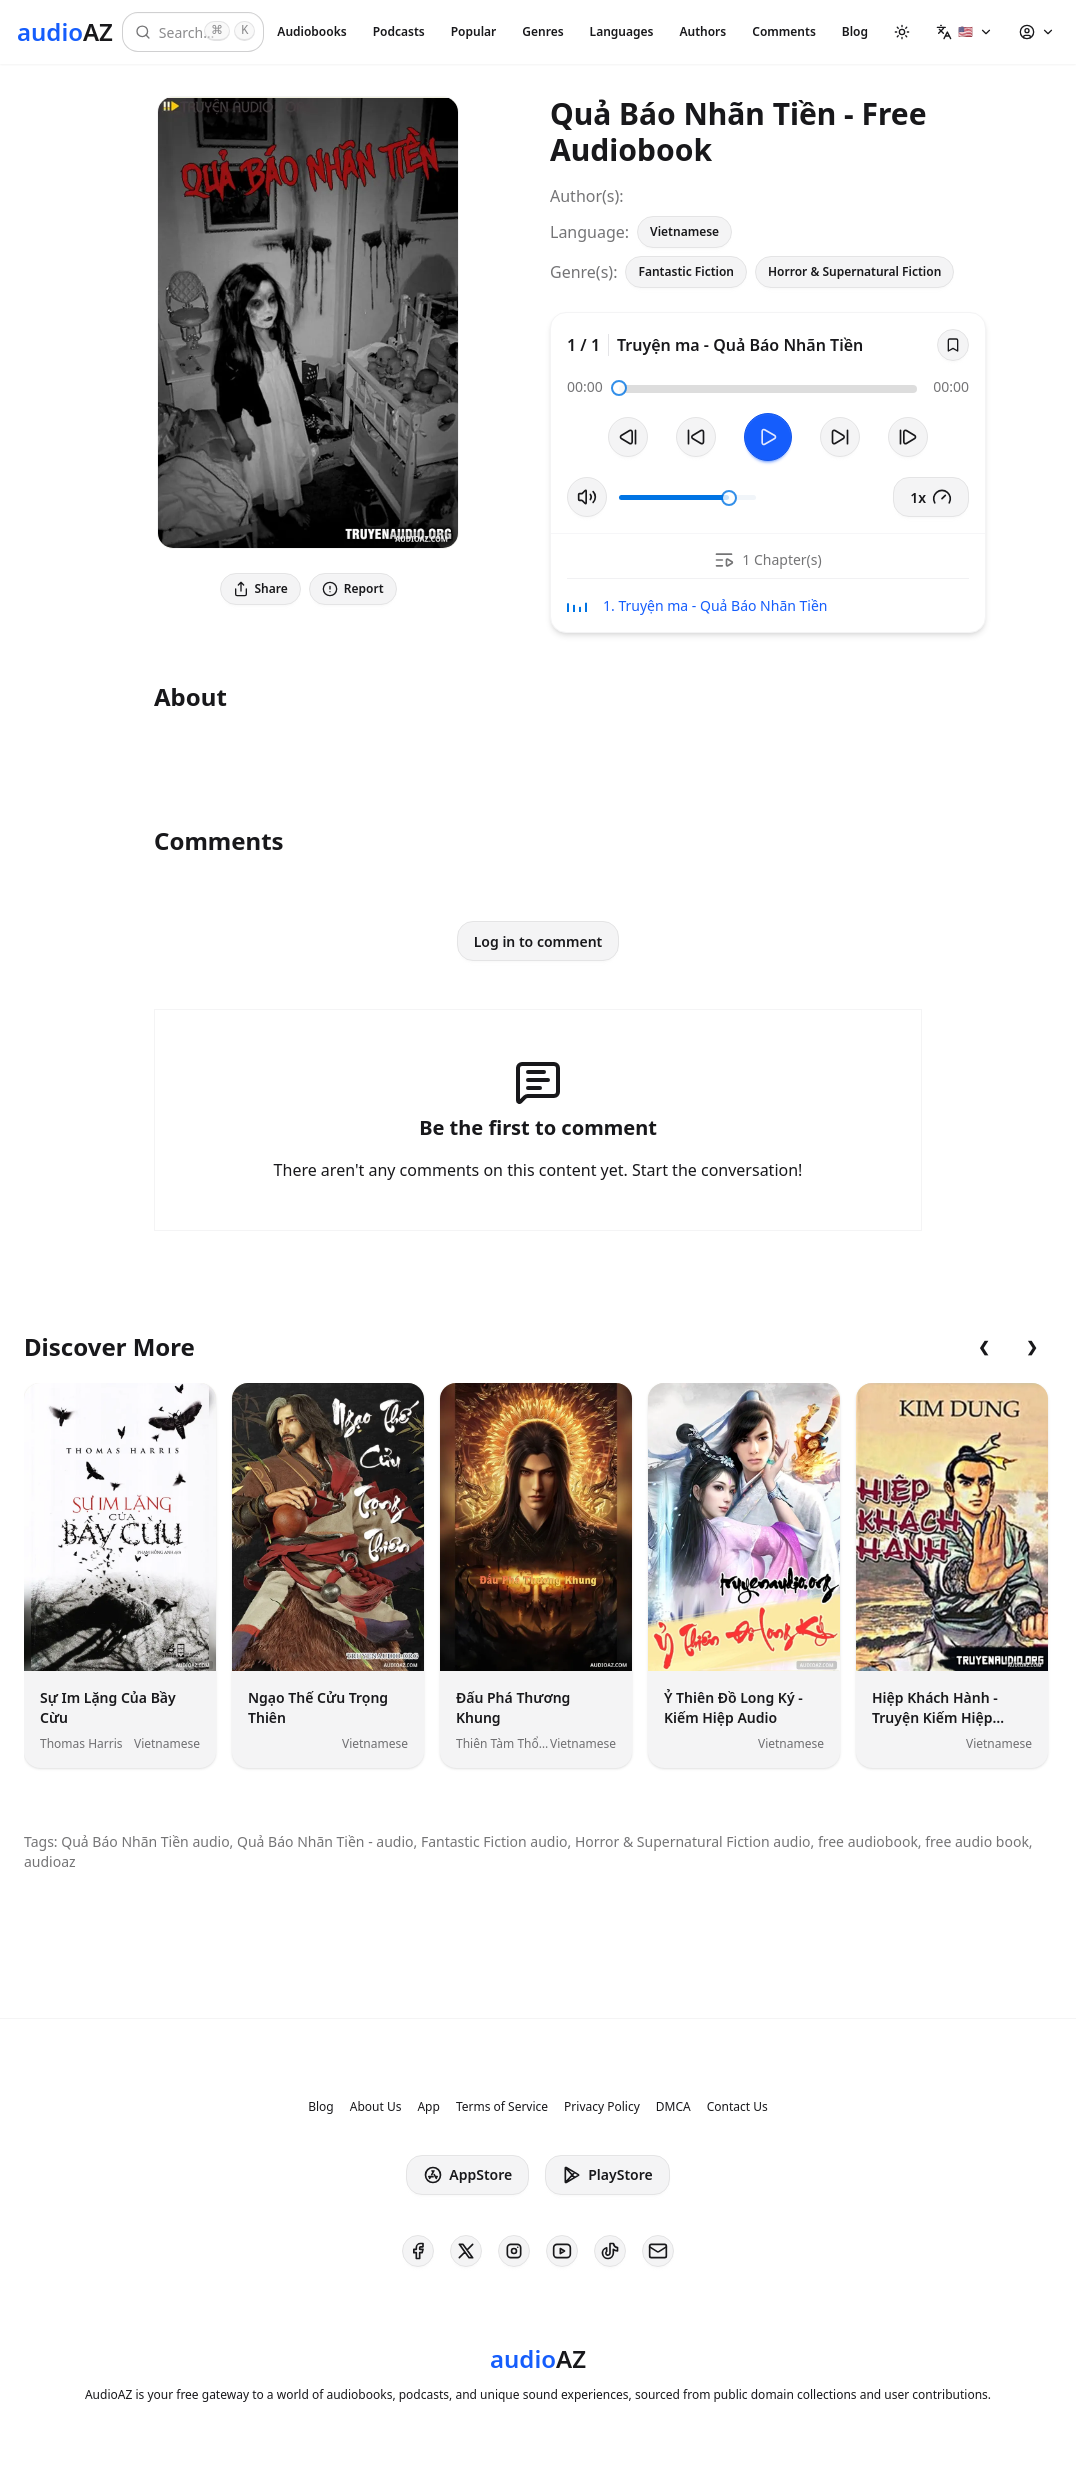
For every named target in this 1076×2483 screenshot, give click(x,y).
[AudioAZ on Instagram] (514, 2251)
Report (353, 588)
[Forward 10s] (840, 437)
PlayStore (607, 2175)
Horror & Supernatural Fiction (854, 271)
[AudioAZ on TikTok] (610, 2251)
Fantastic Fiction (686, 271)
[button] (964, 32)
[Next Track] (908, 437)
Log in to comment (538, 941)
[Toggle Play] (768, 437)
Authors (702, 31)
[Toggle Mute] (587, 497)
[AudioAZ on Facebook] (418, 2251)
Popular (474, 31)
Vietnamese (684, 231)
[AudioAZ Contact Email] (658, 2251)
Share (260, 588)
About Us (376, 2107)
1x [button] (931, 497)
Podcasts (399, 31)
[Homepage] (65, 32)
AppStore (467, 2175)
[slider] (619, 388)
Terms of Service (502, 2107)
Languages (622, 31)
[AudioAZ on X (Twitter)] (466, 2251)
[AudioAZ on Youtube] (562, 2251)
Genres (542, 31)
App (428, 2107)
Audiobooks (311, 31)
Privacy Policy (602, 2107)
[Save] (953, 345)
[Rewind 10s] (696, 437)
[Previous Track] (628, 437)
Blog (855, 31)
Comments (784, 31)
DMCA (673, 2107)
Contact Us (737, 2107)
